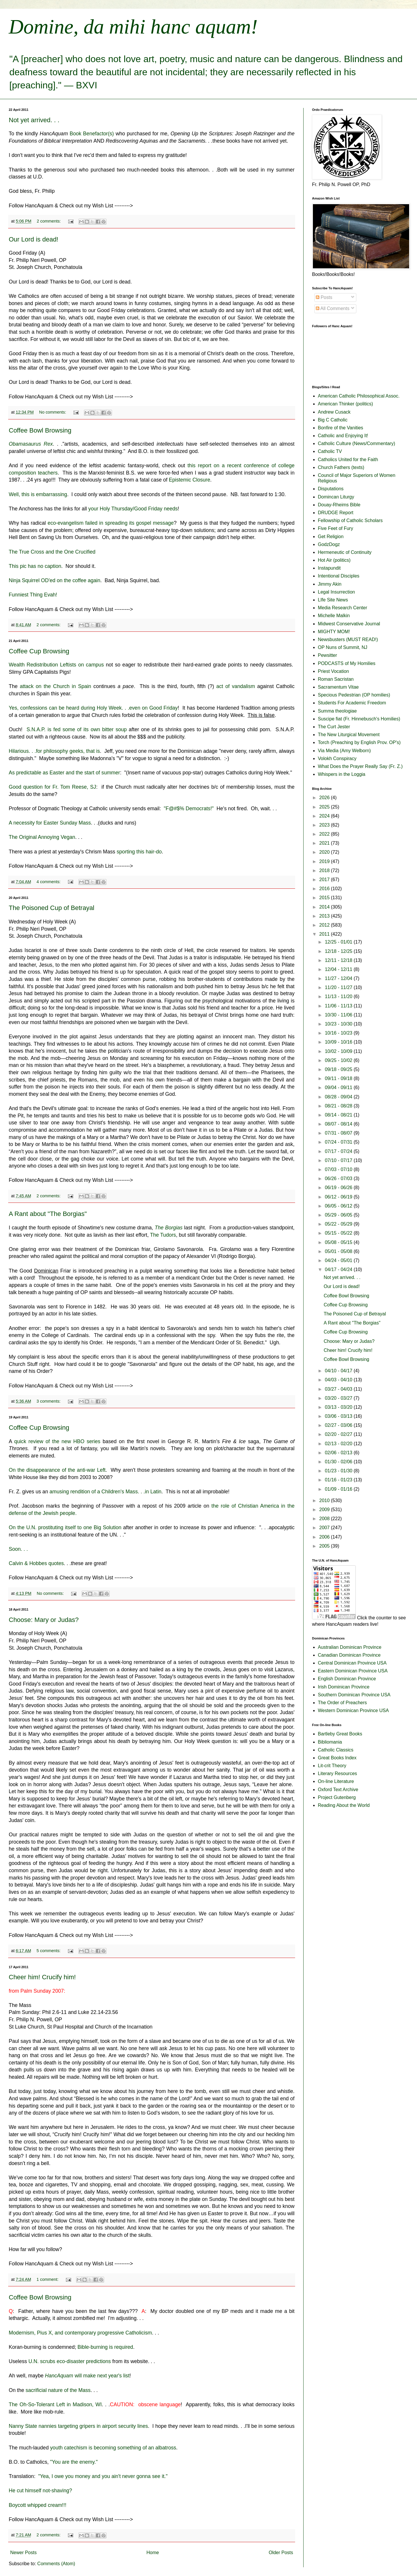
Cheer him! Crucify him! (42, 1977)
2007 (325, 1527)
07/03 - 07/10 (339, 1169)
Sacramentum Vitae (338, 687)
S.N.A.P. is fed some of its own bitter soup (77, 729)
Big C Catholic (332, 419)
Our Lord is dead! (33, 239)
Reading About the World (344, 1805)
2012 (325, 925)
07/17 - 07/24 (339, 1151)
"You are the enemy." (74, 2462)
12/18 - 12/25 (339, 951)
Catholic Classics (335, 1749)
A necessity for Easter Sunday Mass (50, 823)
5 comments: (49, 1950)
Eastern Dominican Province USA (353, 1670)
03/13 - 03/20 (339, 1407)
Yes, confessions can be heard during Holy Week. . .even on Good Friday (93, 708)
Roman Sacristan (336, 679)
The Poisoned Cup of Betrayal (51, 907)
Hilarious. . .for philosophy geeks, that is (54, 751)
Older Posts (281, 2552)
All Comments (332, 308)
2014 (325, 906)
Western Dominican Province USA (353, 1710)
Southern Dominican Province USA (354, 1694)
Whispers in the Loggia (341, 774)
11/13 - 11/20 (339, 996)
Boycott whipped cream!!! (37, 2505)
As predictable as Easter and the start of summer (64, 773)
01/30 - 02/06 (339, 1461)
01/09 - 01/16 (339, 1489)
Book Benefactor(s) (92, 133)
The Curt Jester (334, 726)
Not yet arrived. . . (34, 120)
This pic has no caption (35, 566)
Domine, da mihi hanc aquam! (133, 26)
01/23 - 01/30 (339, 1470)
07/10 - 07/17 (339, 1160)
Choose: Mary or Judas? (44, 1619)
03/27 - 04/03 (339, 1389)
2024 (325, 815)
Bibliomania (330, 1742)
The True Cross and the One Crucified (52, 552)
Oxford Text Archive (338, 1789)
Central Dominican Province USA (352, 1662)
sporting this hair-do (139, 852)
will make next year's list (87, 2376)
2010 (325, 1500)
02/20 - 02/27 (339, 1434)
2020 (325, 852)
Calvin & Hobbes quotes (36, 1563)
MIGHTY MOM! (334, 631)
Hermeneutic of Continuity (345, 552)
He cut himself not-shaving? (40, 2490)
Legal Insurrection (336, 591)
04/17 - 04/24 (339, 1269)
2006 (325, 1536)
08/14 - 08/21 (339, 1114)
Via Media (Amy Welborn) (344, 750)
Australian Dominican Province (349, 1647)
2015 (325, 897)
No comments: (53, 412)
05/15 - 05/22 (339, 1233)
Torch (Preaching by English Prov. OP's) (359, 742)
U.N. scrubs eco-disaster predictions (69, 2361)
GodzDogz (329, 544)
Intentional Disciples (338, 575)
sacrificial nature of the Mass (58, 2390)
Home (152, 2552)
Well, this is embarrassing (38, 494)
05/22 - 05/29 (339, 1224)
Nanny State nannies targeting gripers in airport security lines (78, 2426)
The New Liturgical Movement (349, 734)
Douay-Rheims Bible (339, 504)
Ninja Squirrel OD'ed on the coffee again (54, 580)
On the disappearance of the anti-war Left (57, 1470)
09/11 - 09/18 (339, 1078)
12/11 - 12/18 (339, 960)
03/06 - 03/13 (339, 1416)
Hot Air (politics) (334, 560)
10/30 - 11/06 (339, 1014)
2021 (325, 843)
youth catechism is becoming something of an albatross (113, 2448)
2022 (325, 834)
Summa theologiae (337, 710)
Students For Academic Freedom (352, 702)
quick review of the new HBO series (57, 1441)
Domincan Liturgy (336, 496)
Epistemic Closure (189, 480)
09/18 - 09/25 (339, 1069)
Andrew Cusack (334, 412)
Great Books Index (337, 1757)
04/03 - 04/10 (339, 1379)
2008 (325, 1518)
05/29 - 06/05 (339, 1214)
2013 (325, 916)
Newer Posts (23, 2552)
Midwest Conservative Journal (349, 623)
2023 (325, 824)
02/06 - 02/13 (339, 1452)
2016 (325, 888)
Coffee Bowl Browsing (40, 430)
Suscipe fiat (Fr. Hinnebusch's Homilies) (359, 718)
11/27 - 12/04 (339, 978)
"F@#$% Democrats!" (189, 808)
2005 (325, 1546)
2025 (325, 806)
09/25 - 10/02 (339, 1060)
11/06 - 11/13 (339, 1005)
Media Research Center (342, 607)
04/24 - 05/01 (339, 1260)
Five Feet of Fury (335, 528)
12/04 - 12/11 (339, 969)
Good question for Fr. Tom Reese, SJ (52, 787)
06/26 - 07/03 (339, 1178)
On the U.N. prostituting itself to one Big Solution (65, 1527)
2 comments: (49, 221)
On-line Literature (336, 1781)
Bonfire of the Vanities (340, 427)
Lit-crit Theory (332, 1765)
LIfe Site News (333, 599)
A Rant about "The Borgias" (48, 1213)
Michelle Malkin (334, 615)
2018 (325, 870)
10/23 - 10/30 (339, 1023)
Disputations (331, 488)
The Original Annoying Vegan (42, 837)
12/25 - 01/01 (339, 941)
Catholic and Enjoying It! (343, 435)
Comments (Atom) (56, 2563)
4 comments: (49, 881)
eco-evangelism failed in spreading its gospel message (111, 523)
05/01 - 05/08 (339, 1251)
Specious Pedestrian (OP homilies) (354, 694)
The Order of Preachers (342, 1702)
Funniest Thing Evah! (33, 595)
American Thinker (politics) (345, 403)
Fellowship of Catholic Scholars (350, 520)
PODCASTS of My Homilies (346, 663)
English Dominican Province (347, 1678)
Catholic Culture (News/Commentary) (356, 443)
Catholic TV (330, 451)
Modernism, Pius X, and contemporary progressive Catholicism (80, 2333)
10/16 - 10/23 (339, 1032)
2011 (325, 934)
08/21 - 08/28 (339, 1105)
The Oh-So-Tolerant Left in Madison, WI (55, 2404)
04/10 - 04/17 (339, 1370)
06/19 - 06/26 (339, 1187)
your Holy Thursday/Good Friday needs (133, 509)
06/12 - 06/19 (339, 1196)
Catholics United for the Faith (348, 459)
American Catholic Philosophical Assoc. (359, 395)
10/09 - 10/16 (339, 1042)
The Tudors (163, 1235)
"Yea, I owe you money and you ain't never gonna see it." (103, 2476)
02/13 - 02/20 (339, 1443)
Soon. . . (18, 1549)
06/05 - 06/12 (339, 1205)
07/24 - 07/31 (339, 1142)
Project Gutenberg (337, 1797)
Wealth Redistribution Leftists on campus (56, 665)
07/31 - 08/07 (339, 1132)
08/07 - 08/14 (339, 1123)
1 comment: (47, 2279)
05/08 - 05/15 (339, 1242)
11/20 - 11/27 (339, 987)
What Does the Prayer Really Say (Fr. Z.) (360, 766)
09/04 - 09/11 (339, 1087)
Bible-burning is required (105, 2347)
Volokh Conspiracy (337, 758)
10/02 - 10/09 (339, 1051)
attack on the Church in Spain (55, 686)
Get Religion (331, 536)
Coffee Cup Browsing (39, 651)
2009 (325, 1509)
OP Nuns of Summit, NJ (342, 647)
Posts (324, 297)
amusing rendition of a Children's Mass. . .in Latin (106, 1491)
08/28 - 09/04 (339, 1096)
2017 (325, 879)
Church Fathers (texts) (341, 467)
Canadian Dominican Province (349, 1655)
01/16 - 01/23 (339, 1479)
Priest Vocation (333, 671)
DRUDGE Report (335, 512)
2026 (325, 797)
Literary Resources (337, 1773)
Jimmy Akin (329, 584)
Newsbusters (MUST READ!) (348, 639)
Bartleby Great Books (340, 1733)
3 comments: (49, 1401)
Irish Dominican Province (343, 1686)
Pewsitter (327, 655)
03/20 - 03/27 (339, 1398)
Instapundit (329, 568)
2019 (325, 861)
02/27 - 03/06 (339, 1425)
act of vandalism (235, 686)
